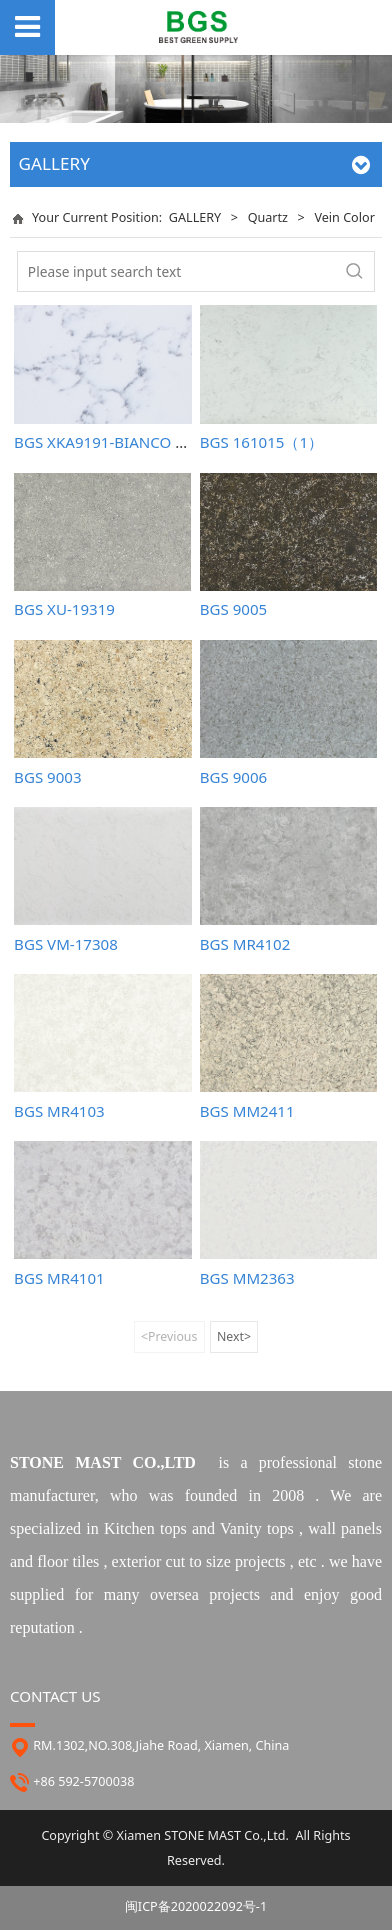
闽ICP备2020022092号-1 (196, 1906)
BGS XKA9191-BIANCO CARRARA (128, 442)
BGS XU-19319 (64, 609)
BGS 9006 (233, 777)
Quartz (270, 217)
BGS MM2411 (247, 1111)
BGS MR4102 (245, 944)
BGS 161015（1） (261, 442)
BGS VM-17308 (66, 944)
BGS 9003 (47, 777)
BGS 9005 (233, 609)
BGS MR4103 (59, 1111)
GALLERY (195, 217)
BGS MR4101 (59, 1278)
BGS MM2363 (247, 1278)
